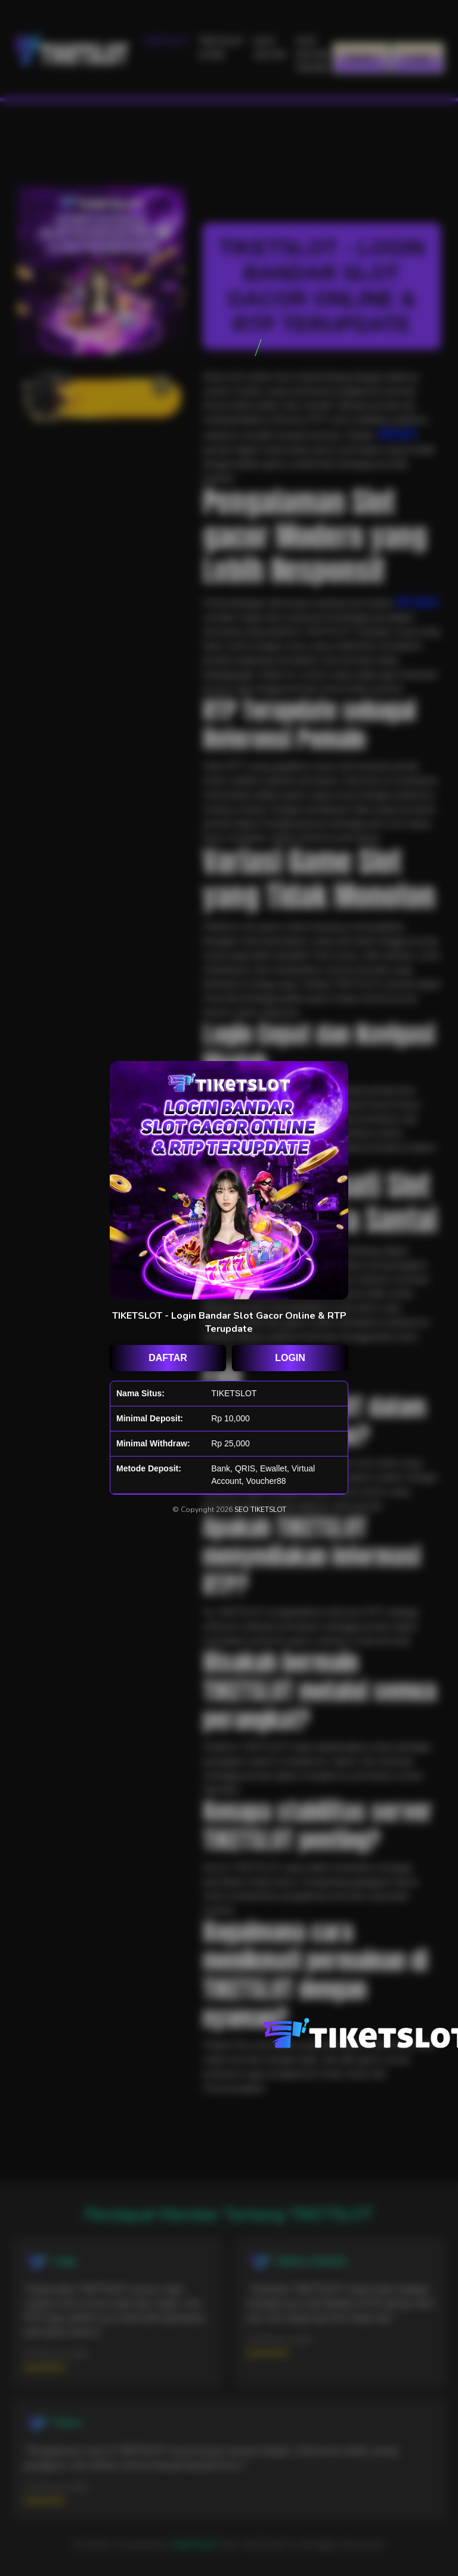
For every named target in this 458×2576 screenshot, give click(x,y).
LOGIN (290, 1358)
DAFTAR (167, 1358)
